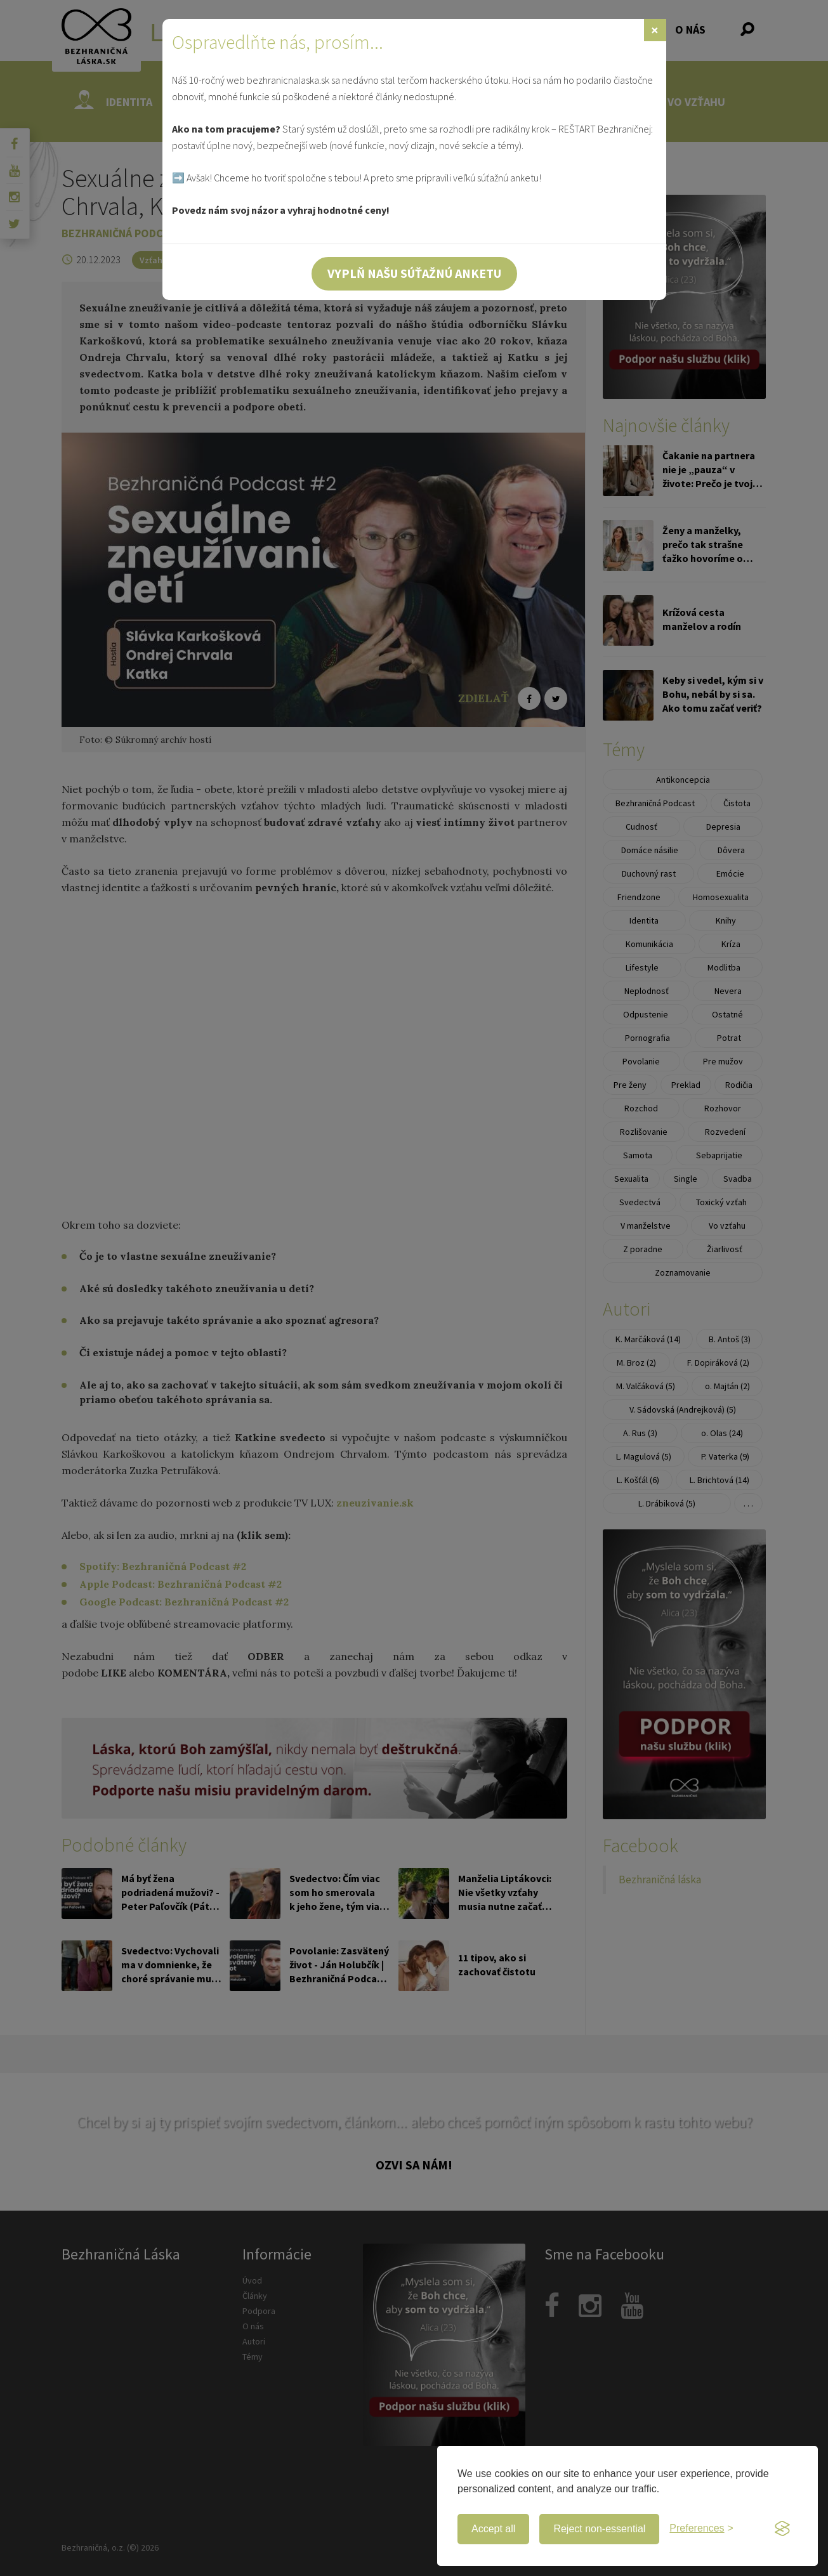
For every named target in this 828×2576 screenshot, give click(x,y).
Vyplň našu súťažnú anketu (414, 273)
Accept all (493, 2528)
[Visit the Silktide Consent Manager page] (782, 2529)
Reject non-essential (599, 2528)
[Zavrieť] (655, 30)
